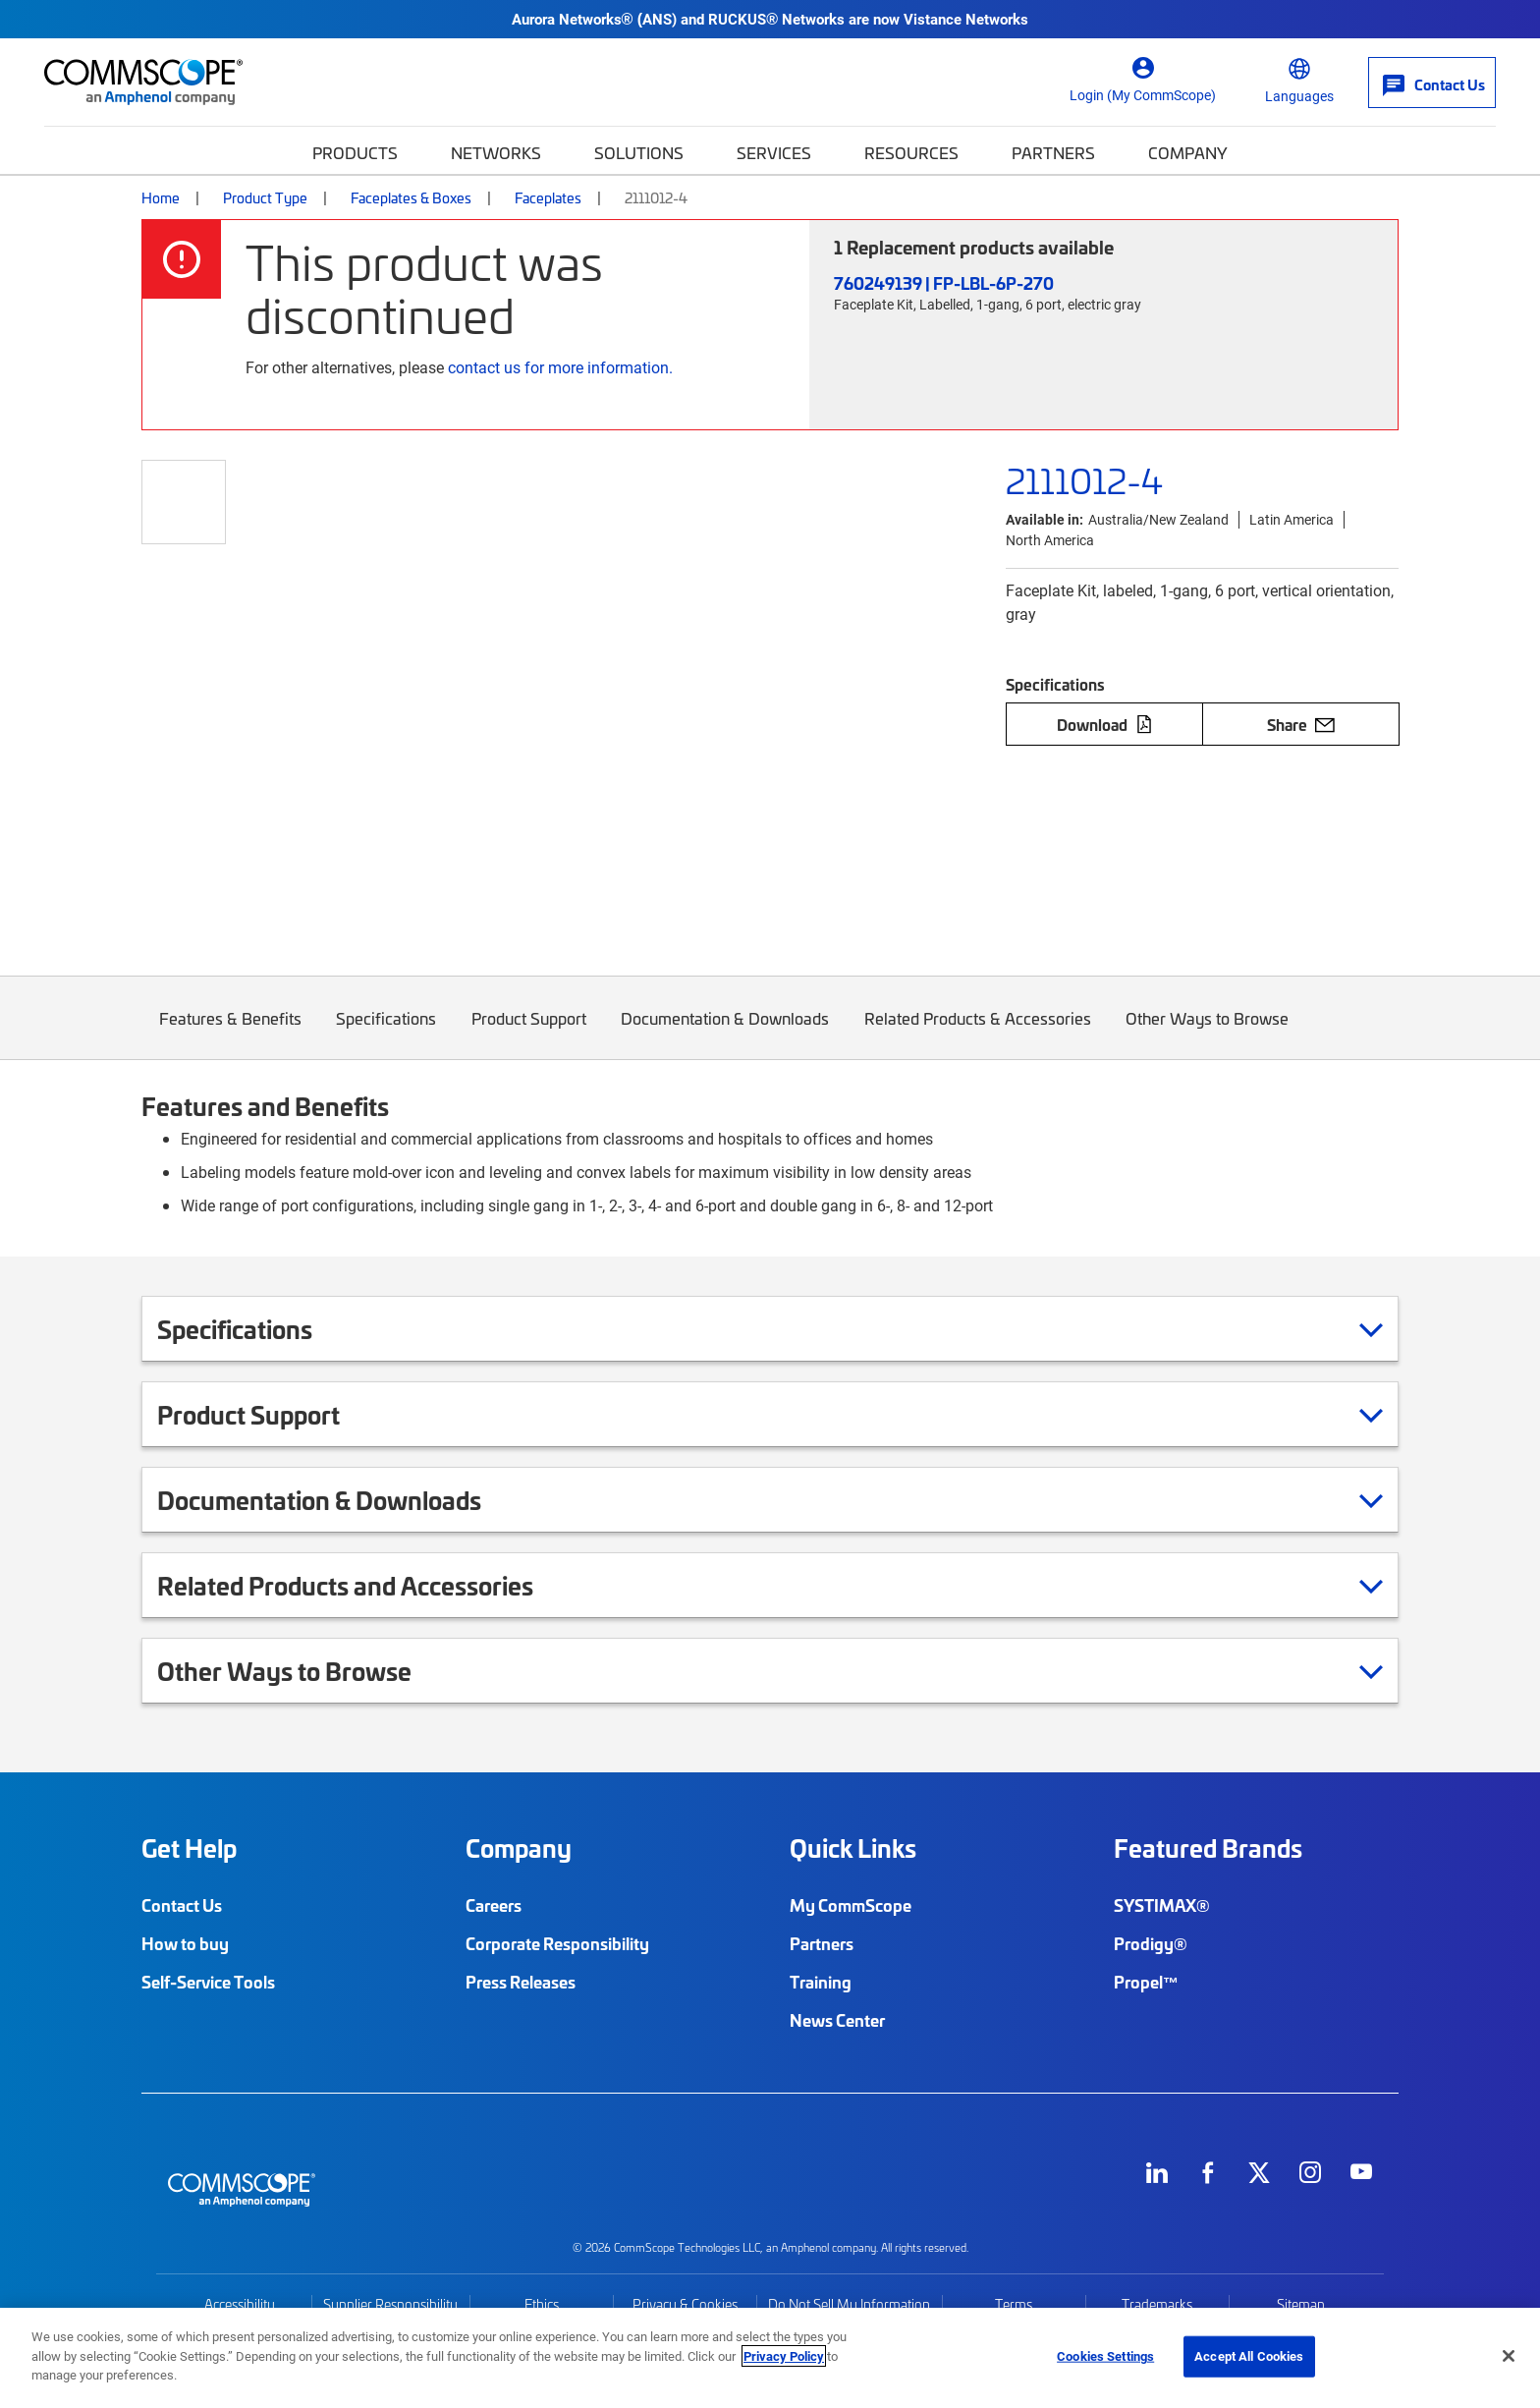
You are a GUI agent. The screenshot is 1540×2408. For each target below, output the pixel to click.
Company (1188, 152)
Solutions (639, 152)
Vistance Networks (966, 18)
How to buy (185, 1943)
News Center (837, 2020)
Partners (1053, 152)
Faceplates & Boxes (411, 197)
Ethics (541, 2304)
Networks (496, 152)
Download (1105, 724)
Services (774, 152)
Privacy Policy (783, 2356)
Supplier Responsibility (390, 2304)
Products (355, 152)
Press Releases (521, 1981)
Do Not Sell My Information (849, 2304)
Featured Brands (1208, 1848)
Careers (494, 1905)
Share (1301, 724)
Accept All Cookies (1248, 2356)
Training (821, 1981)
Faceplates (548, 197)
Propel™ (1146, 1981)
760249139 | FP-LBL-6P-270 (944, 282)
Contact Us (181, 1905)
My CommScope (850, 1905)
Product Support (529, 1033)
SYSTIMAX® (1162, 1905)
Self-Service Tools (208, 1981)
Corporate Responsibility (557, 1943)
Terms (1013, 2304)
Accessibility (239, 2304)
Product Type (265, 197)
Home (160, 197)
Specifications (387, 1033)
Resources (911, 152)
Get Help (189, 1848)
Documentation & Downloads (726, 1033)
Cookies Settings (1105, 2356)
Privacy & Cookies (685, 2304)
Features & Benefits (230, 1033)
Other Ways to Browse (1208, 1033)
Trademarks (1157, 2304)
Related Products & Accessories (978, 1033)
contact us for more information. (560, 367)
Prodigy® (1150, 1943)
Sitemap (1301, 2304)
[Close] (1508, 2356)
